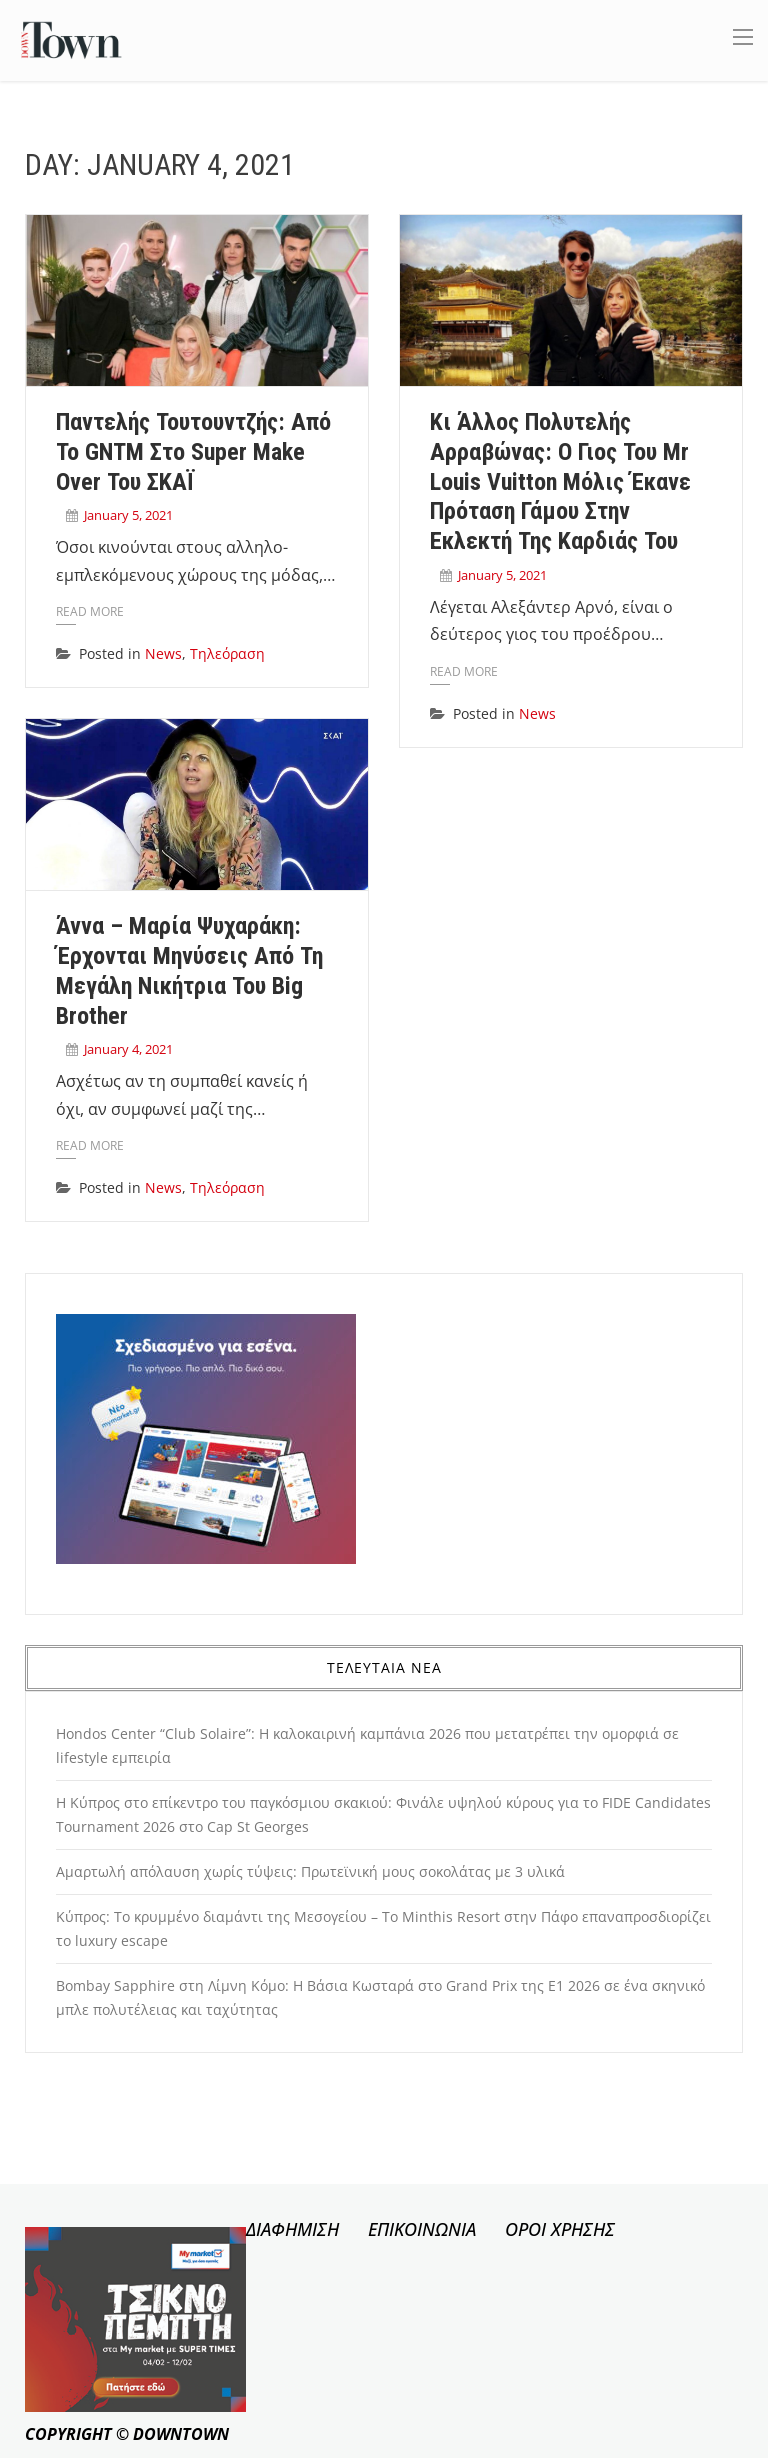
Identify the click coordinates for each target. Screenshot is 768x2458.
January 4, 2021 (128, 1049)
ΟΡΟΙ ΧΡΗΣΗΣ (560, 2229)
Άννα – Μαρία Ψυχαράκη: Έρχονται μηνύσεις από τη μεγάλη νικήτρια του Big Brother (189, 970)
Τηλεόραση (227, 653)
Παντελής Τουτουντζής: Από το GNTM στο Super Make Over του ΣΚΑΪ (193, 452)
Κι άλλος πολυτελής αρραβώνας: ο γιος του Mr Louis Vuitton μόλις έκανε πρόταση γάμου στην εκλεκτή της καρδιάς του (560, 481)
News (163, 653)
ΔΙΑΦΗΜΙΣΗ (292, 2229)
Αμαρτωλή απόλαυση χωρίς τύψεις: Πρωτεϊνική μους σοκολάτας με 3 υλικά (310, 1871)
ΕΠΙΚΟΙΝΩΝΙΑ (422, 2229)
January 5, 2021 (128, 515)
